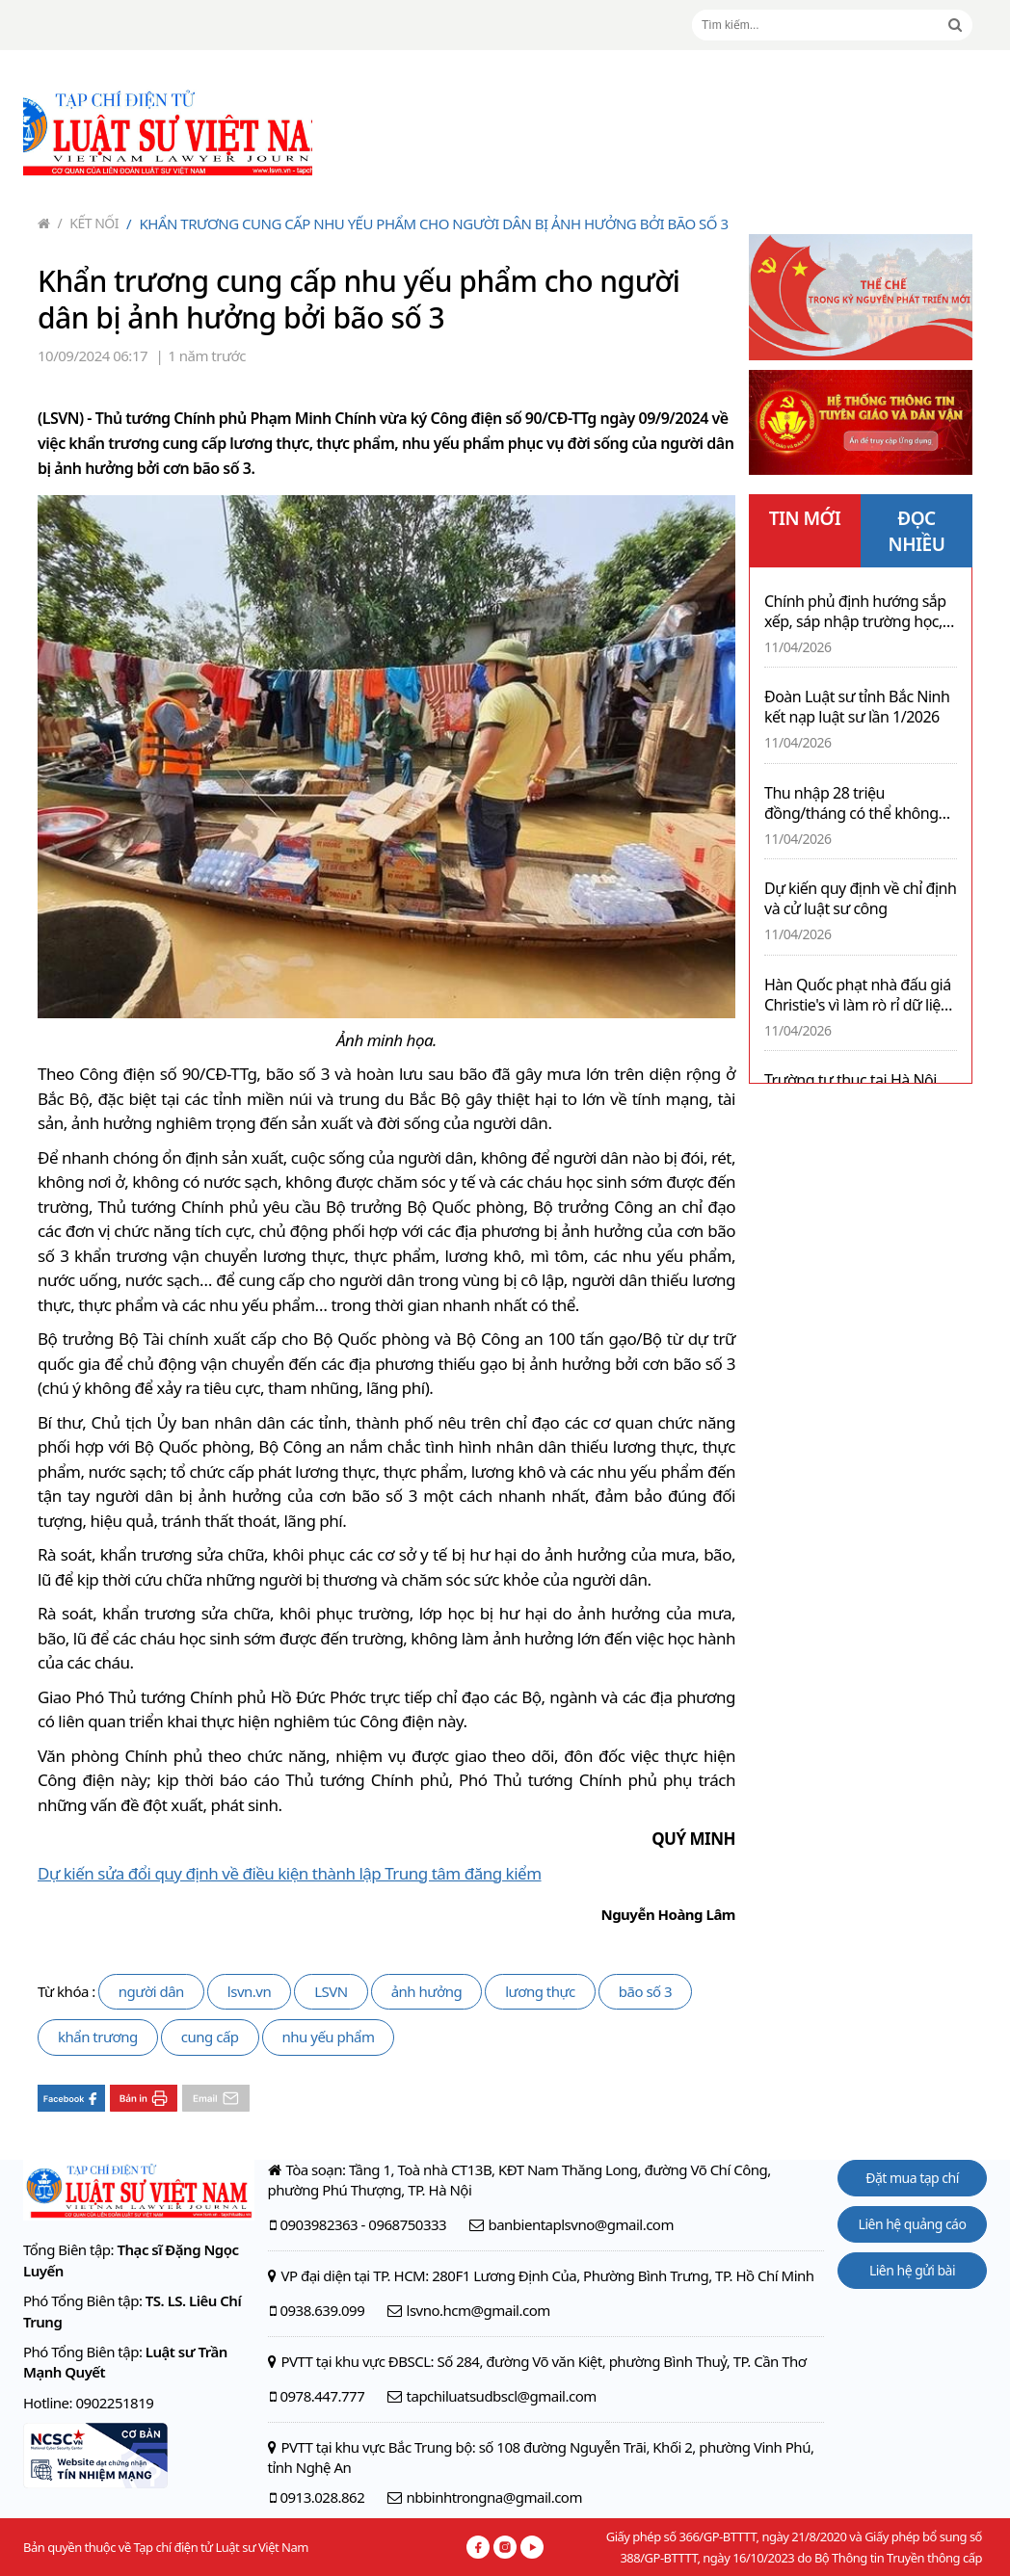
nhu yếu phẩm (328, 2036)
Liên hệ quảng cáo (913, 2224)
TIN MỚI (805, 518)
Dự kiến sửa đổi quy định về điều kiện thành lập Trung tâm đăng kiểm (290, 1873)
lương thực (540, 1991)
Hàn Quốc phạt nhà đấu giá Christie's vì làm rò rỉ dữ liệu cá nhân (857, 995)
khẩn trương (98, 2036)
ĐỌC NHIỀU (917, 531)
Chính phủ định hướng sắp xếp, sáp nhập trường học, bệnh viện (855, 611)
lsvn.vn (249, 1991)
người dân (151, 1991)
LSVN (331, 1991)
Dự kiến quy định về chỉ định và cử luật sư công (860, 899)
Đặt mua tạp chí (912, 2178)
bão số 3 (645, 1991)
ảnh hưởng (426, 1991)
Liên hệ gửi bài (912, 2270)
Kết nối (89, 223)
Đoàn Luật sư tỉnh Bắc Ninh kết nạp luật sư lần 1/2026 (856, 707)
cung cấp (210, 2036)
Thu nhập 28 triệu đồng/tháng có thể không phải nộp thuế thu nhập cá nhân (854, 803)
